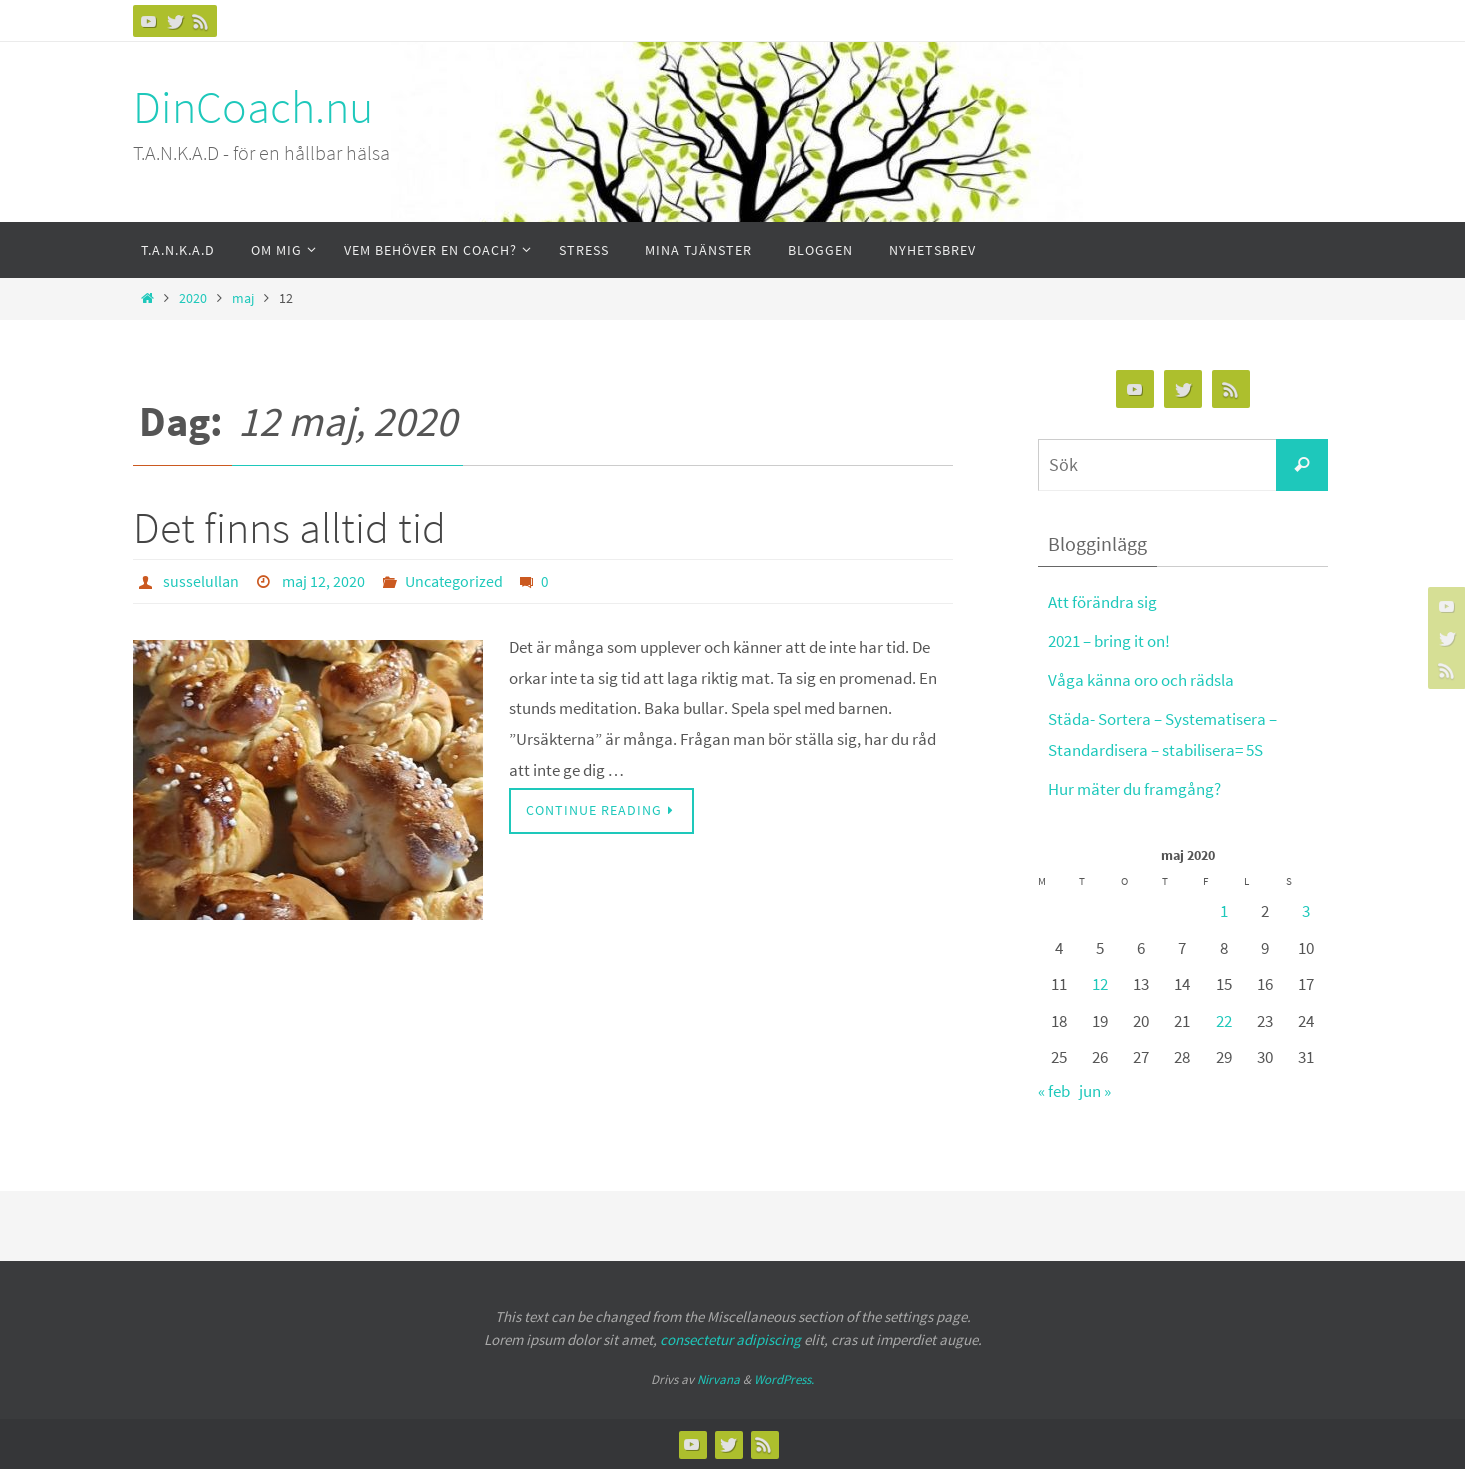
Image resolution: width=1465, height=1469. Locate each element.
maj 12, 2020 (323, 581)
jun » (1095, 1091)
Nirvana (718, 1379)
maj (243, 298)
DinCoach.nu (253, 107)
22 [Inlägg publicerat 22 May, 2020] (1224, 1021)
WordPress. (784, 1379)
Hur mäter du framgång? (1134, 789)
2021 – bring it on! (1109, 641)
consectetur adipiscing (730, 1339)
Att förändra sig (1102, 602)
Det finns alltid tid (289, 527)
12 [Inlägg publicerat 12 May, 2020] (1100, 984)
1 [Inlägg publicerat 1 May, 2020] (1224, 911)
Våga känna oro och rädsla (1141, 680)
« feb (1054, 1091)
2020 (193, 298)
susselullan (201, 581)
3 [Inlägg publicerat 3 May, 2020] (1306, 911)
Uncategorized (454, 581)
